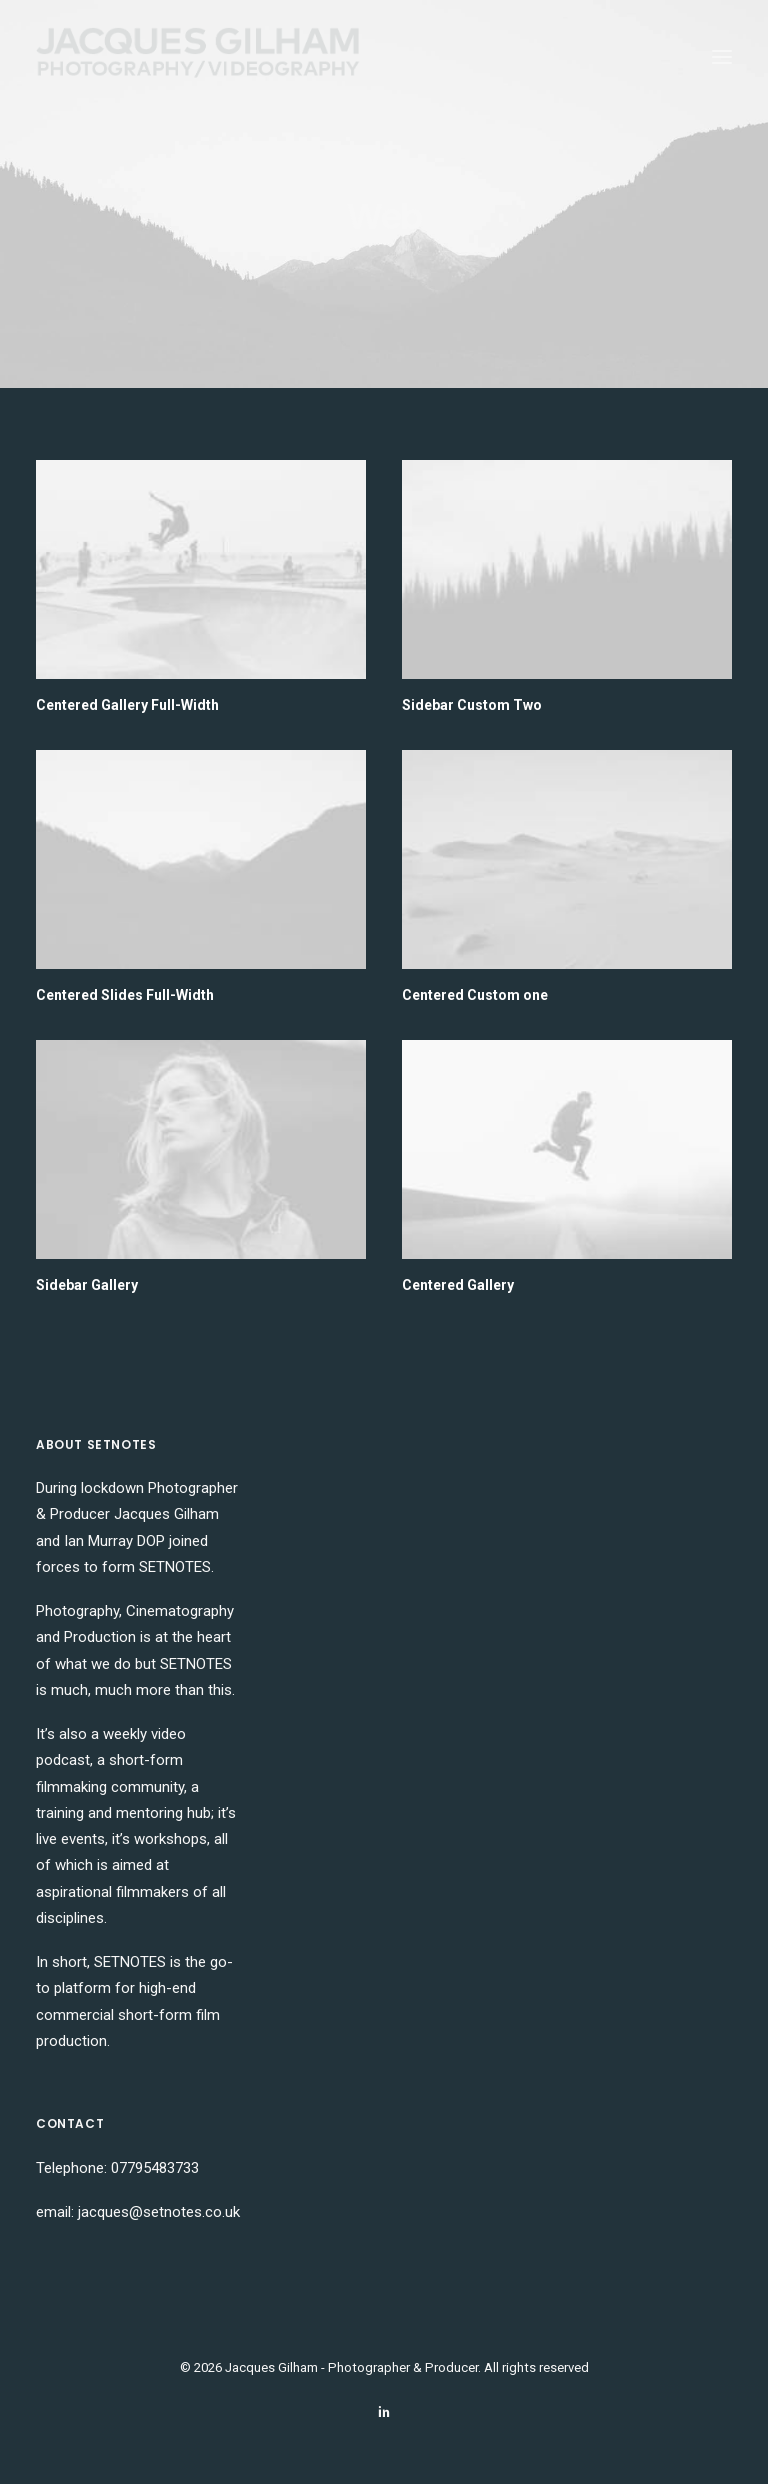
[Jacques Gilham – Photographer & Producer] (198, 57)
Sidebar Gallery (87, 1285)
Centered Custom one (475, 995)
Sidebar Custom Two (472, 705)
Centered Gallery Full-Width (127, 705)
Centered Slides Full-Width (125, 995)
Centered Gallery (458, 1285)
